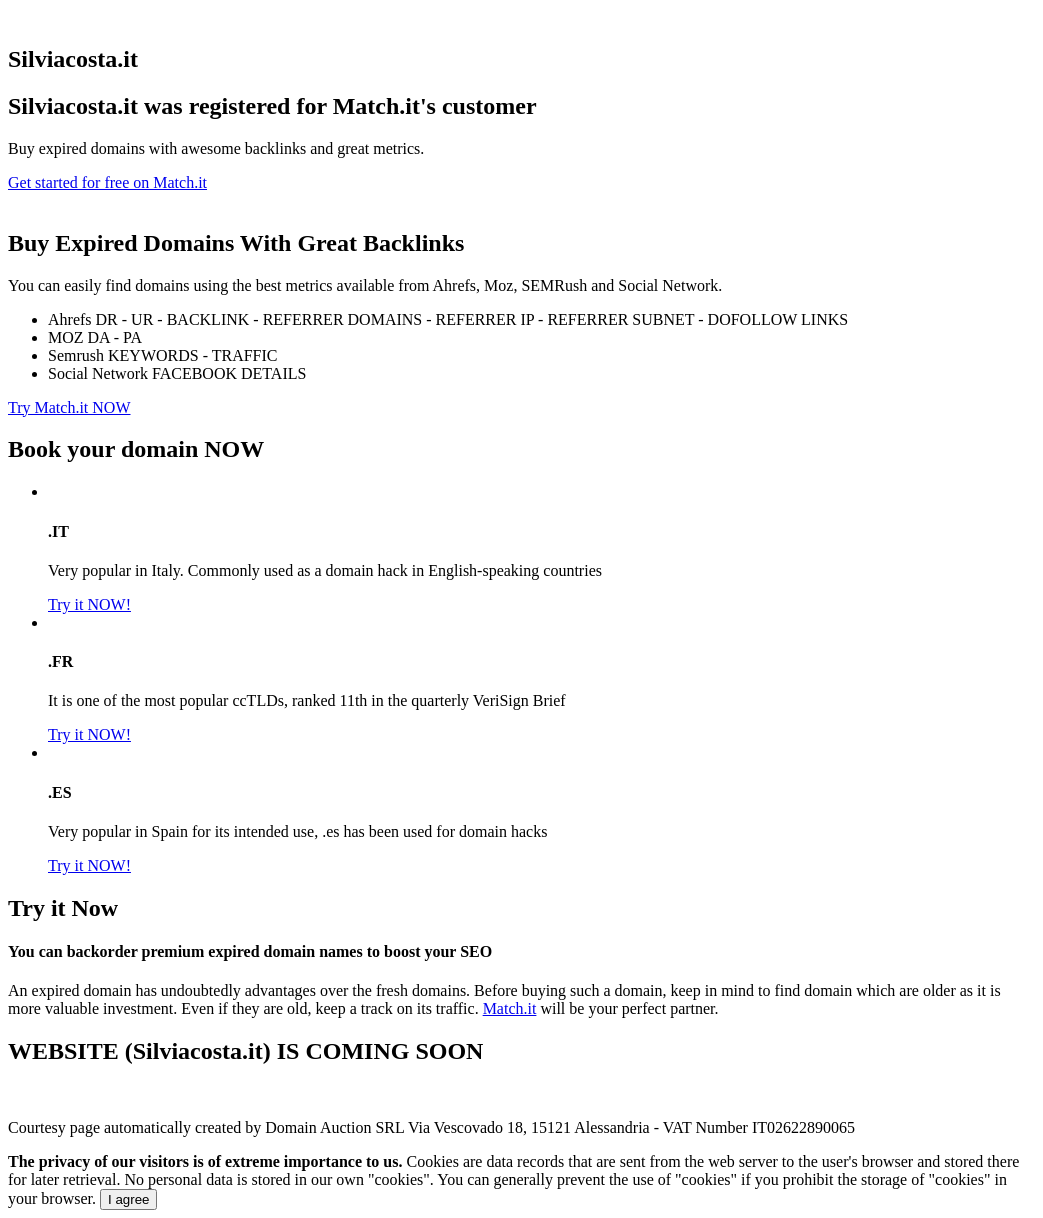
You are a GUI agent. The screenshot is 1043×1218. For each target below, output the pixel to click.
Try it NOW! (89, 604)
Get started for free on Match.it (107, 182)
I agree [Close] (129, 1199)
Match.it (510, 1008)
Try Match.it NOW (69, 407)
